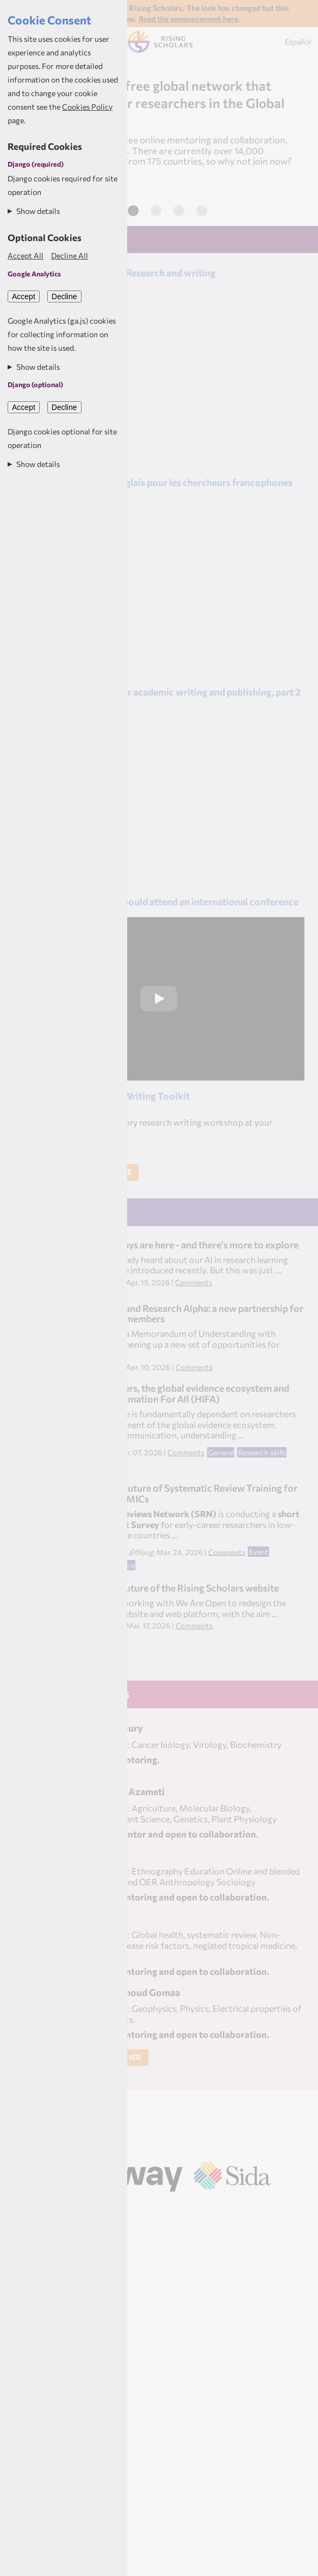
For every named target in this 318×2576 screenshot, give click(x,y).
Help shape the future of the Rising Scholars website (168, 1588)
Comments (193, 1282)
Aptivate (172, 2206)
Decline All (69, 255)
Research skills (262, 1452)
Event (259, 1551)
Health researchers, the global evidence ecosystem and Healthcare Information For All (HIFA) (173, 1393)
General (221, 1452)
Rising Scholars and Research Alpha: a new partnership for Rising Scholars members (180, 1313)
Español (298, 41)
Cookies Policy (87, 106)
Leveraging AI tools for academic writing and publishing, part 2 (166, 692)
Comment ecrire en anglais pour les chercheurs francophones (162, 482)
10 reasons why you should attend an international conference (165, 901)
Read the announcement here (188, 18)
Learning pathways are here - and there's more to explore (177, 1245)
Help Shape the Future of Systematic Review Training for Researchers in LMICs (177, 1493)
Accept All (25, 255)
